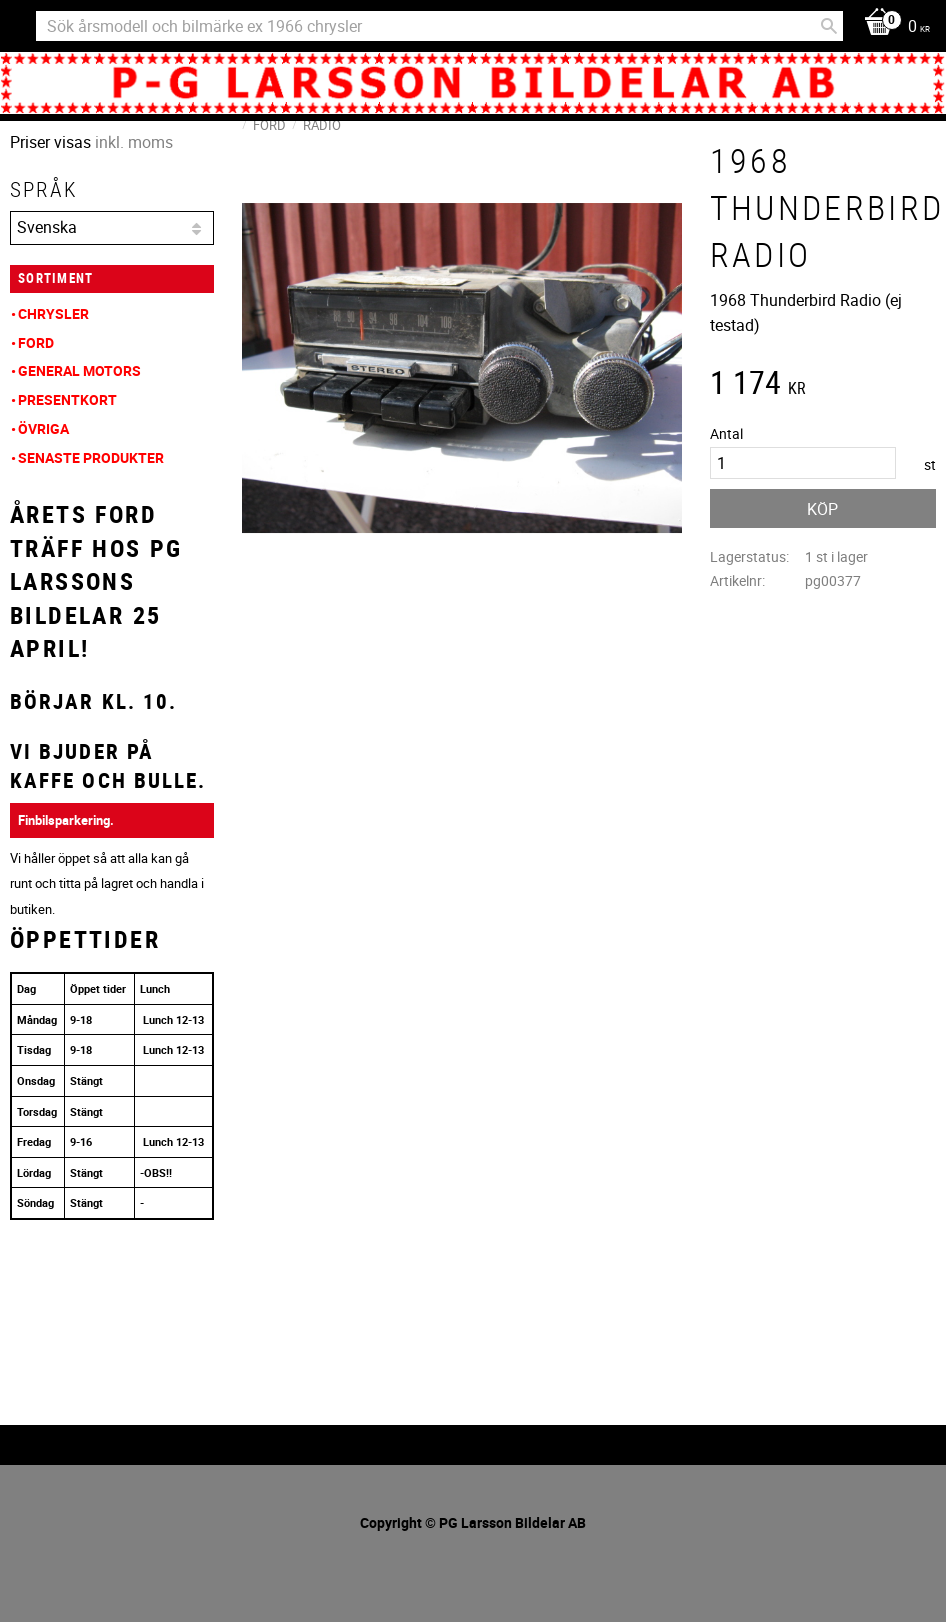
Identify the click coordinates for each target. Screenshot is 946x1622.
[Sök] (829, 26)
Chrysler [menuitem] (53, 313)
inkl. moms (134, 142)
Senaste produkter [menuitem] (91, 457)
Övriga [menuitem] (43, 428)
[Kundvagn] (892, 27)
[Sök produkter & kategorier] (439, 26)
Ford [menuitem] (36, 342)
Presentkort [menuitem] (67, 399)
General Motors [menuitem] (79, 370)
